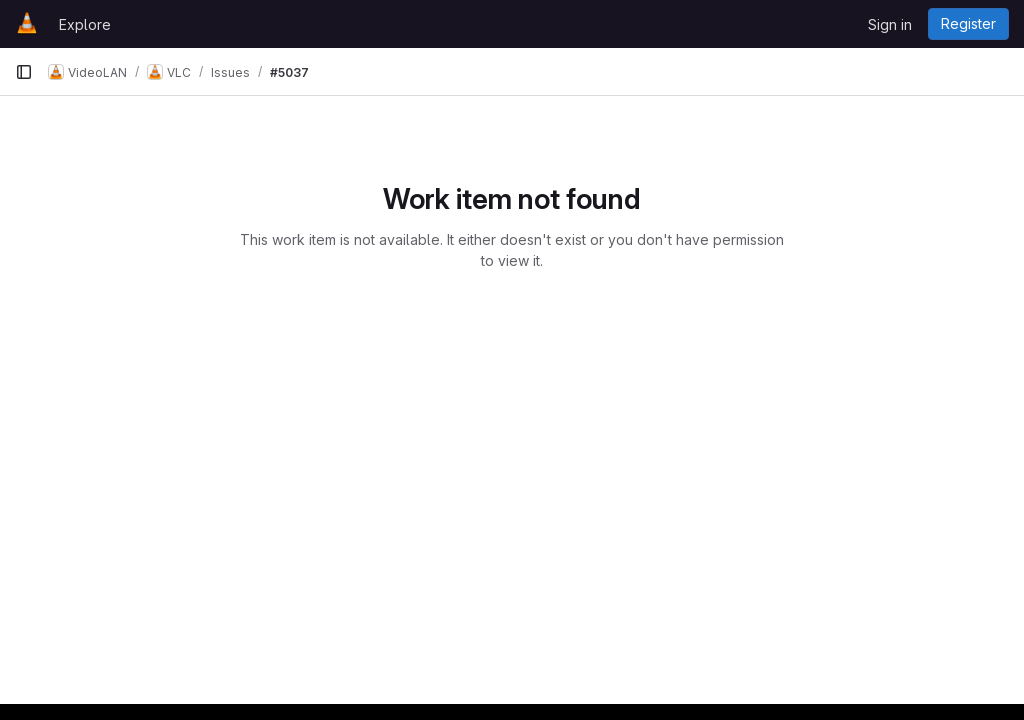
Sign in (890, 24)
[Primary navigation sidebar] (24, 72)
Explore (85, 24)
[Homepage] (27, 24)
